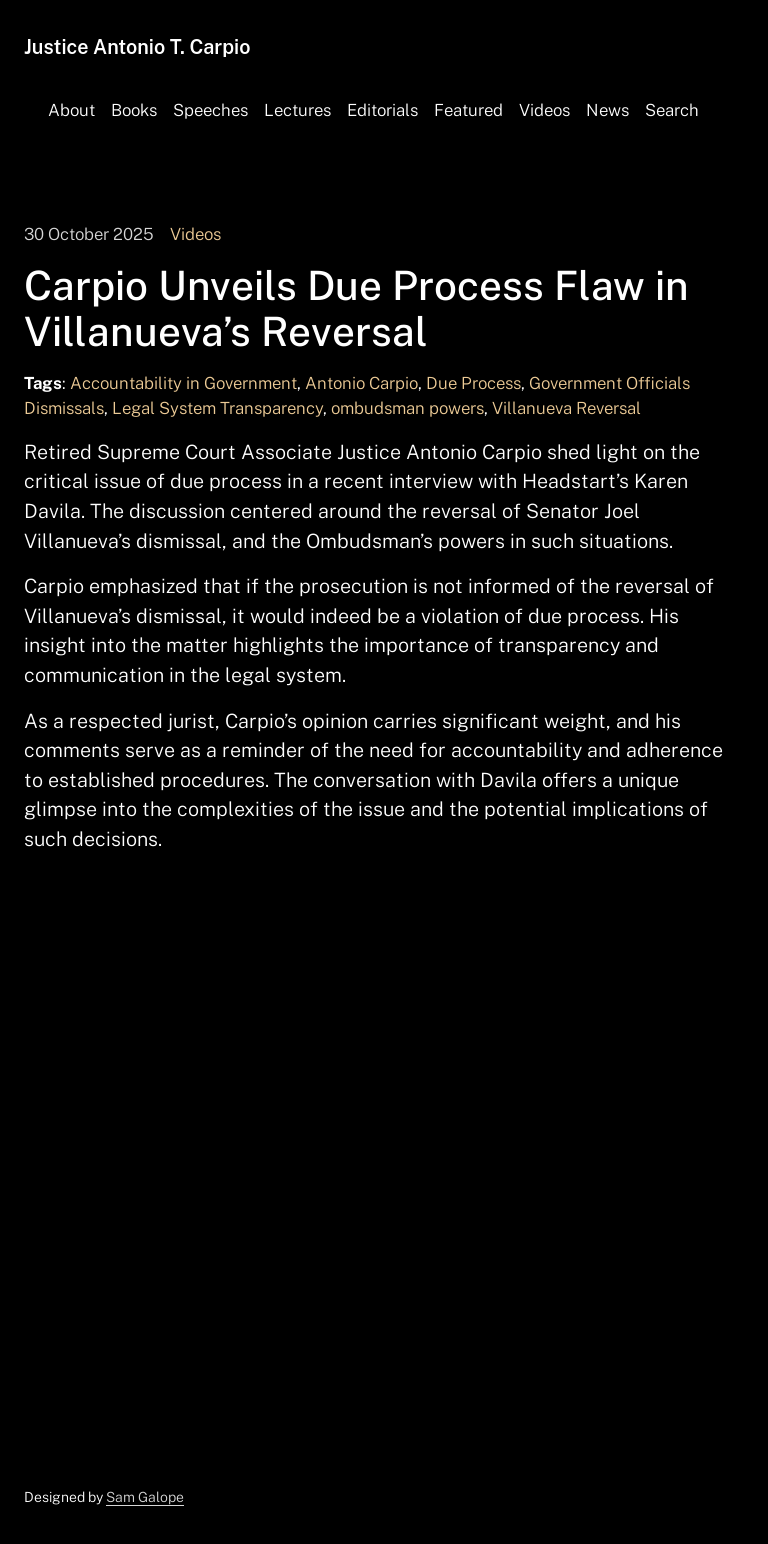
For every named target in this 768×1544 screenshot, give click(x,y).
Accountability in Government (183, 383)
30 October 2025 (89, 234)
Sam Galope (145, 1497)
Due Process (473, 383)
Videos (195, 234)
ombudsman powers (407, 408)
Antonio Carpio (361, 383)
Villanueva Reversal (566, 408)
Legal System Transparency (217, 408)
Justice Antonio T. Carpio (137, 46)
